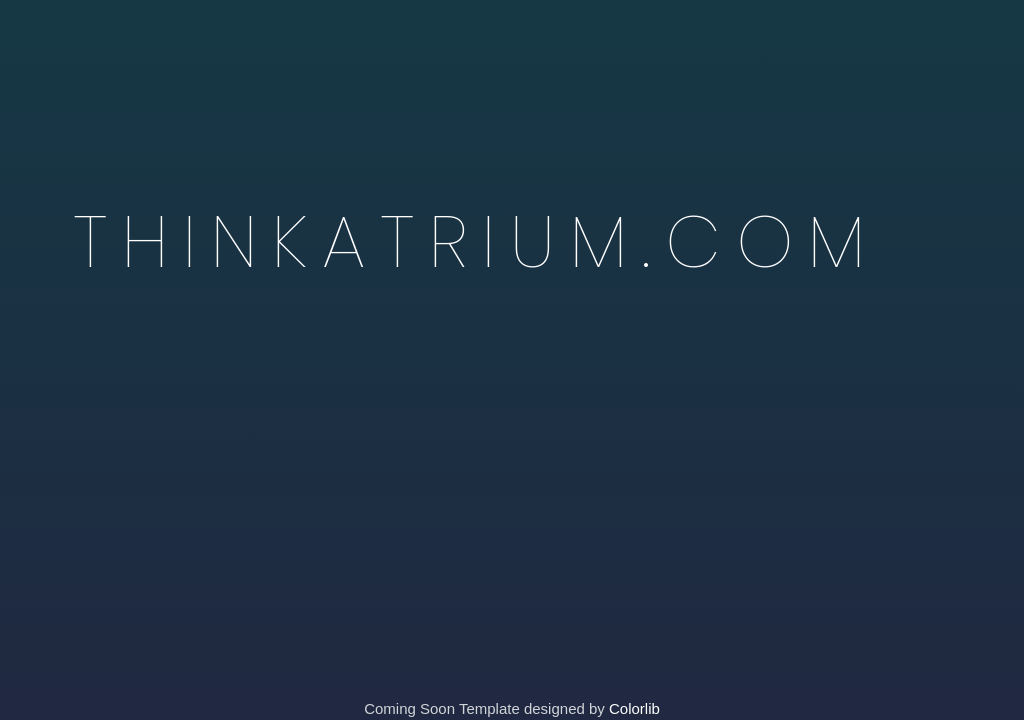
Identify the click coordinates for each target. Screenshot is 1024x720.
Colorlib (634, 708)
